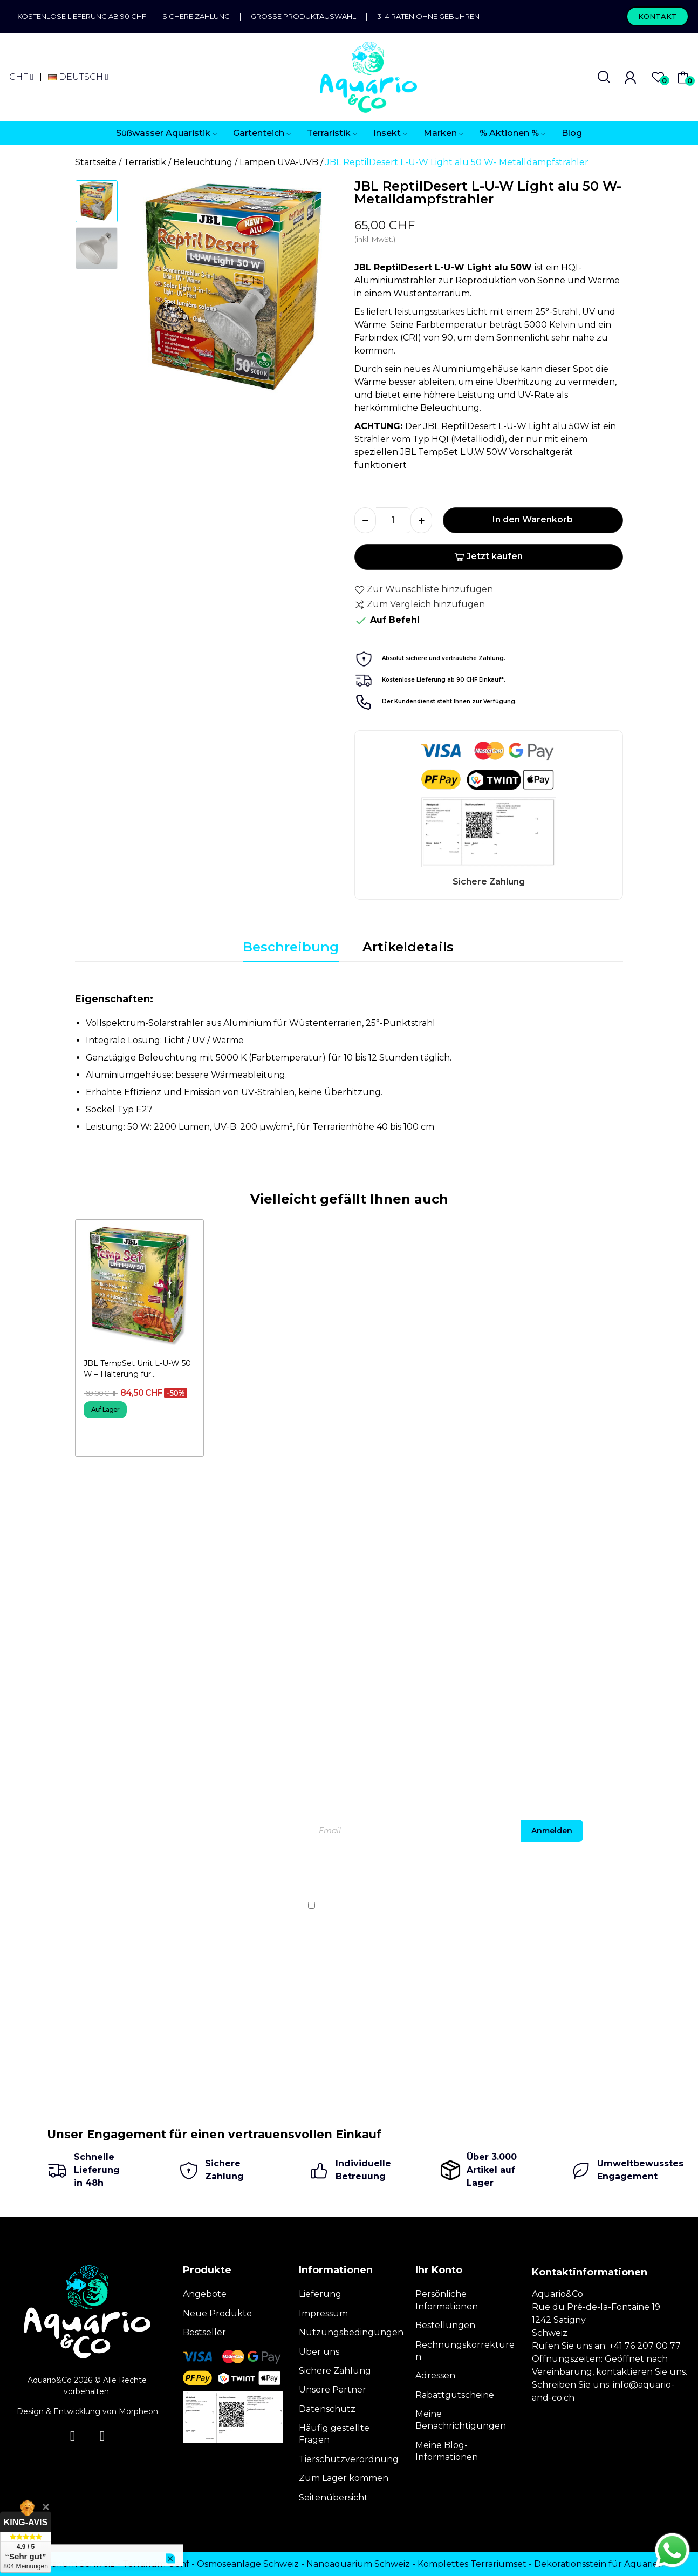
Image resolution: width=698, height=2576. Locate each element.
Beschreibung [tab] (291, 947)
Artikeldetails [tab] (408, 947)
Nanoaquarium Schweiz (358, 2564)
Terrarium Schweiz (74, 2564)
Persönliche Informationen (446, 2300)
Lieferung (320, 2294)
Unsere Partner (332, 2389)
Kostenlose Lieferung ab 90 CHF (84, 16)
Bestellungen (445, 2325)
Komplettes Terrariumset (472, 2564)
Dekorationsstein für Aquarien (599, 2564)
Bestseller (204, 2332)
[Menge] (393, 520)
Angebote (205, 2294)
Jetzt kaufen (488, 556)
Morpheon (138, 2411)
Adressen (435, 2375)
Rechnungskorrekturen (465, 2351)
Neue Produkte (217, 2313)
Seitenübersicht (333, 2497)
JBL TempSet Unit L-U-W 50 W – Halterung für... (137, 1368)
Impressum (323, 2313)
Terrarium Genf (155, 2564)
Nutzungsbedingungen (351, 2332)
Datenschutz (327, 2409)
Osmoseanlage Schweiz (248, 2564)
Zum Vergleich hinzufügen (419, 604)
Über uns (319, 2352)
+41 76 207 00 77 (645, 2346)
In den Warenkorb (532, 519)
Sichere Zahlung (196, 16)
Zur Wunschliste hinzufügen (423, 589)
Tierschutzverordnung (349, 2459)
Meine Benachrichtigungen (460, 2420)
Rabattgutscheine (454, 2395)
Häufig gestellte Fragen (334, 2434)
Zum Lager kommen (343, 2478)
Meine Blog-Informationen (446, 2451)
